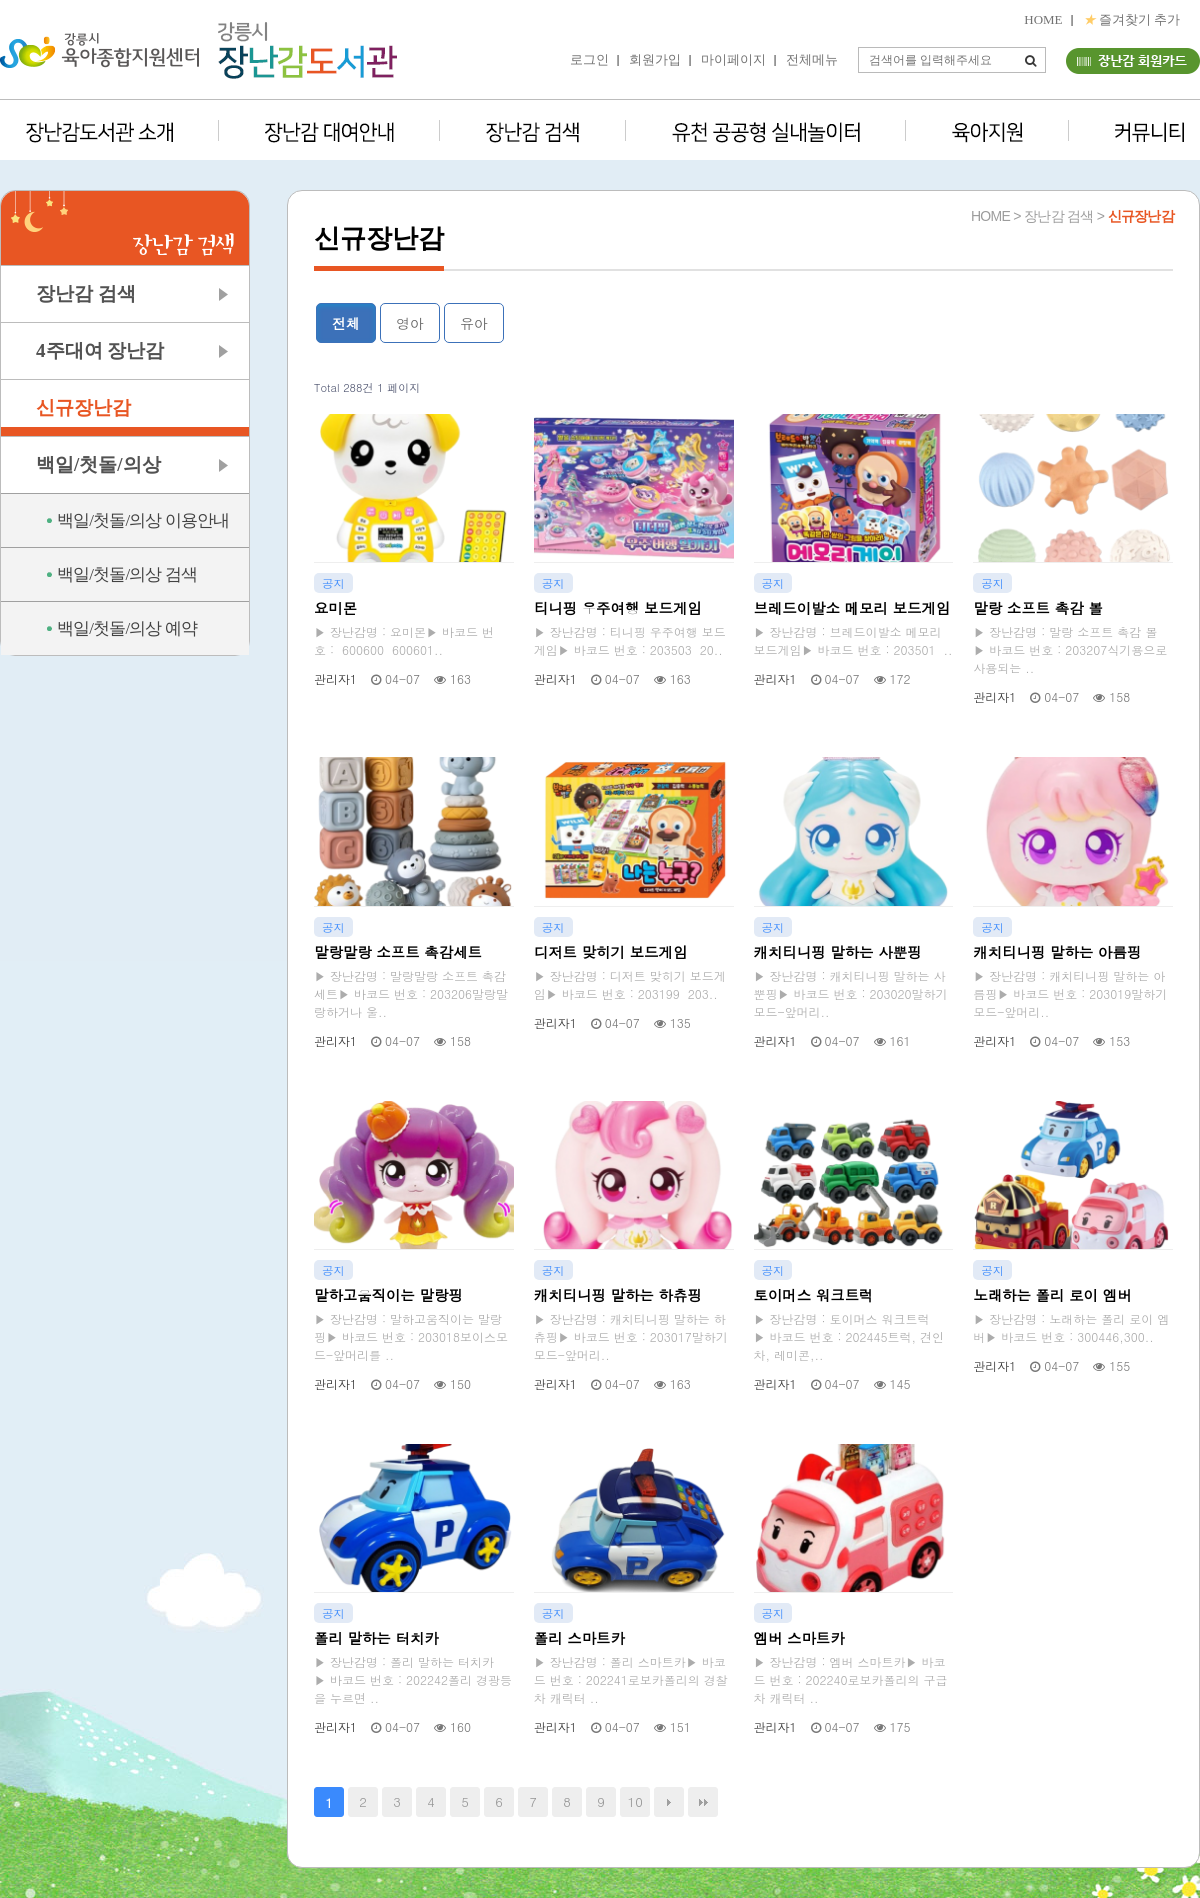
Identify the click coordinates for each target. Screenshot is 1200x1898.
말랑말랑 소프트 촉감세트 (398, 952)
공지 (333, 583)
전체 (346, 323)
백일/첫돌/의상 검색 (127, 574)
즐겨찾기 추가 (1132, 19)
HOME (1043, 19)
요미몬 (335, 608)
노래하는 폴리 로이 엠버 (1052, 1295)
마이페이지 (733, 59)
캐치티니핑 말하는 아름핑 (1057, 952)
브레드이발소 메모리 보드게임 (852, 608)
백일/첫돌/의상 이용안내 (143, 520)
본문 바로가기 (0, 0)
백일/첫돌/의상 (98, 464)
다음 (669, 1802)
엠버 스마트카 (799, 1638)
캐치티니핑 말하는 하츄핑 (618, 1295)
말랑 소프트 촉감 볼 (1038, 608)
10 (635, 1801)
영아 (410, 323)
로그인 (589, 59)
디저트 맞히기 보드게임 (611, 952)
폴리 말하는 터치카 (376, 1638)
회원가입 (655, 59)
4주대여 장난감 (100, 350)
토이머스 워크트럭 (814, 1295)
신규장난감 (83, 407)
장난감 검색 (86, 293)
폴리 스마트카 (579, 1638)
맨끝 (703, 1802)
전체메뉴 (812, 59)
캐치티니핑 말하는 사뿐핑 (838, 952)
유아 (474, 323)
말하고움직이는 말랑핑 (388, 1295)
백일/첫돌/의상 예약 (127, 628)
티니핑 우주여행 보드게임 (618, 608)
